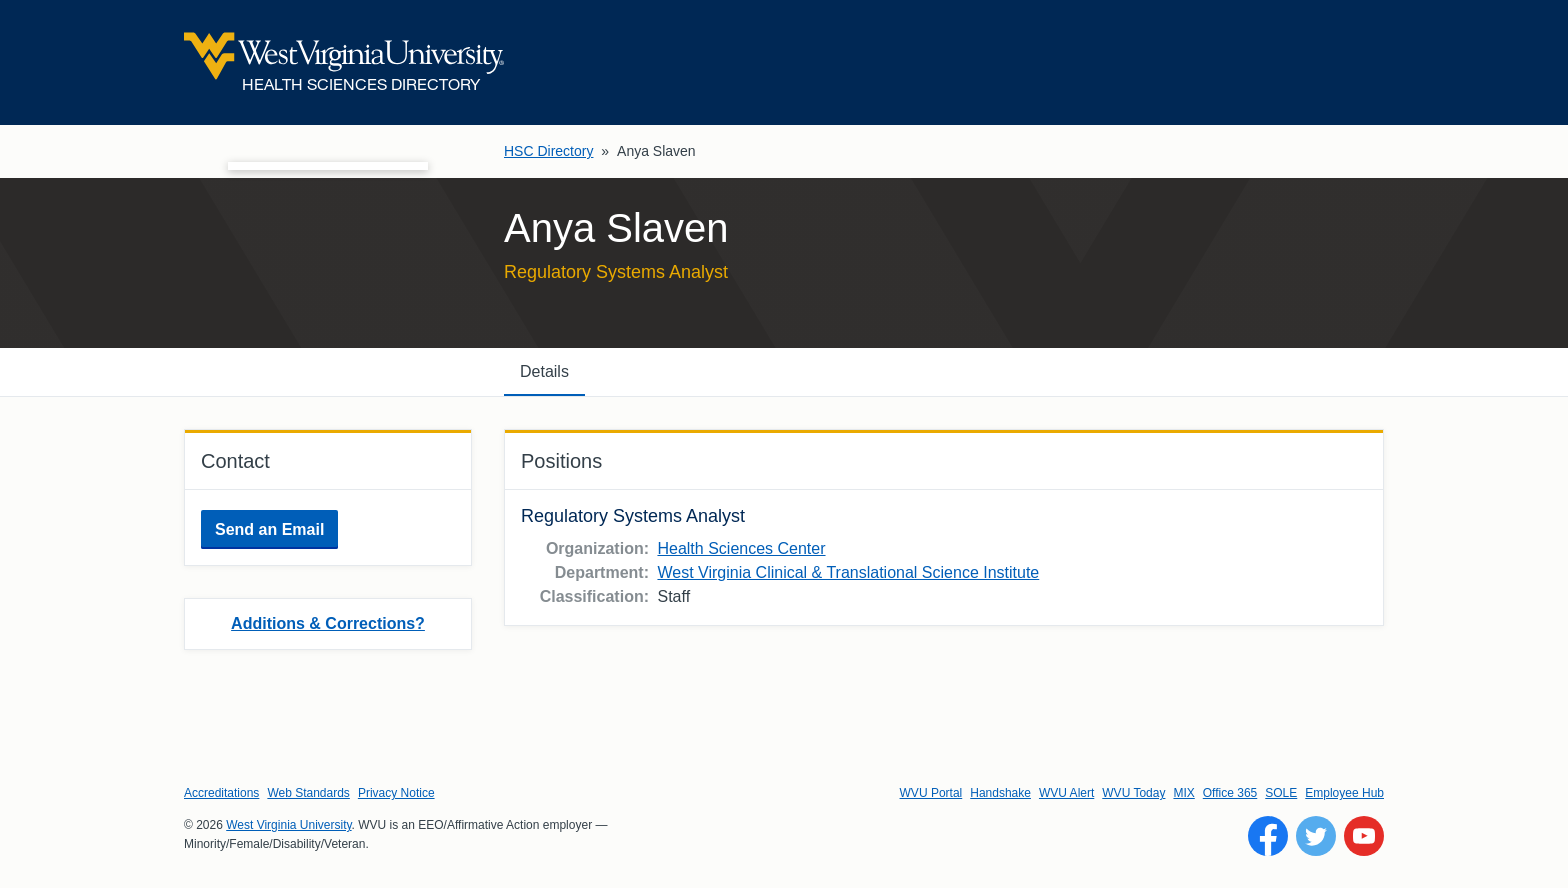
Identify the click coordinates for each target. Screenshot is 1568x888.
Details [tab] (544, 371)
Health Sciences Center (741, 548)
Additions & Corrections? (328, 623)
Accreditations (221, 793)
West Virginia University (288, 825)
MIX (1183, 793)
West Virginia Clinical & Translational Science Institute (848, 572)
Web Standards (308, 793)
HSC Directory (548, 151)
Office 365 (1230, 793)
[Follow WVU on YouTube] (1364, 836)
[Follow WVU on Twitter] (1316, 836)
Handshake (1000, 793)
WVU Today (1133, 793)
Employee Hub (1344, 793)
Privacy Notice (396, 793)
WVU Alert (1066, 793)
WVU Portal (931, 793)
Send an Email (269, 529)
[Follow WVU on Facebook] (1268, 836)
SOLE (1281, 793)
